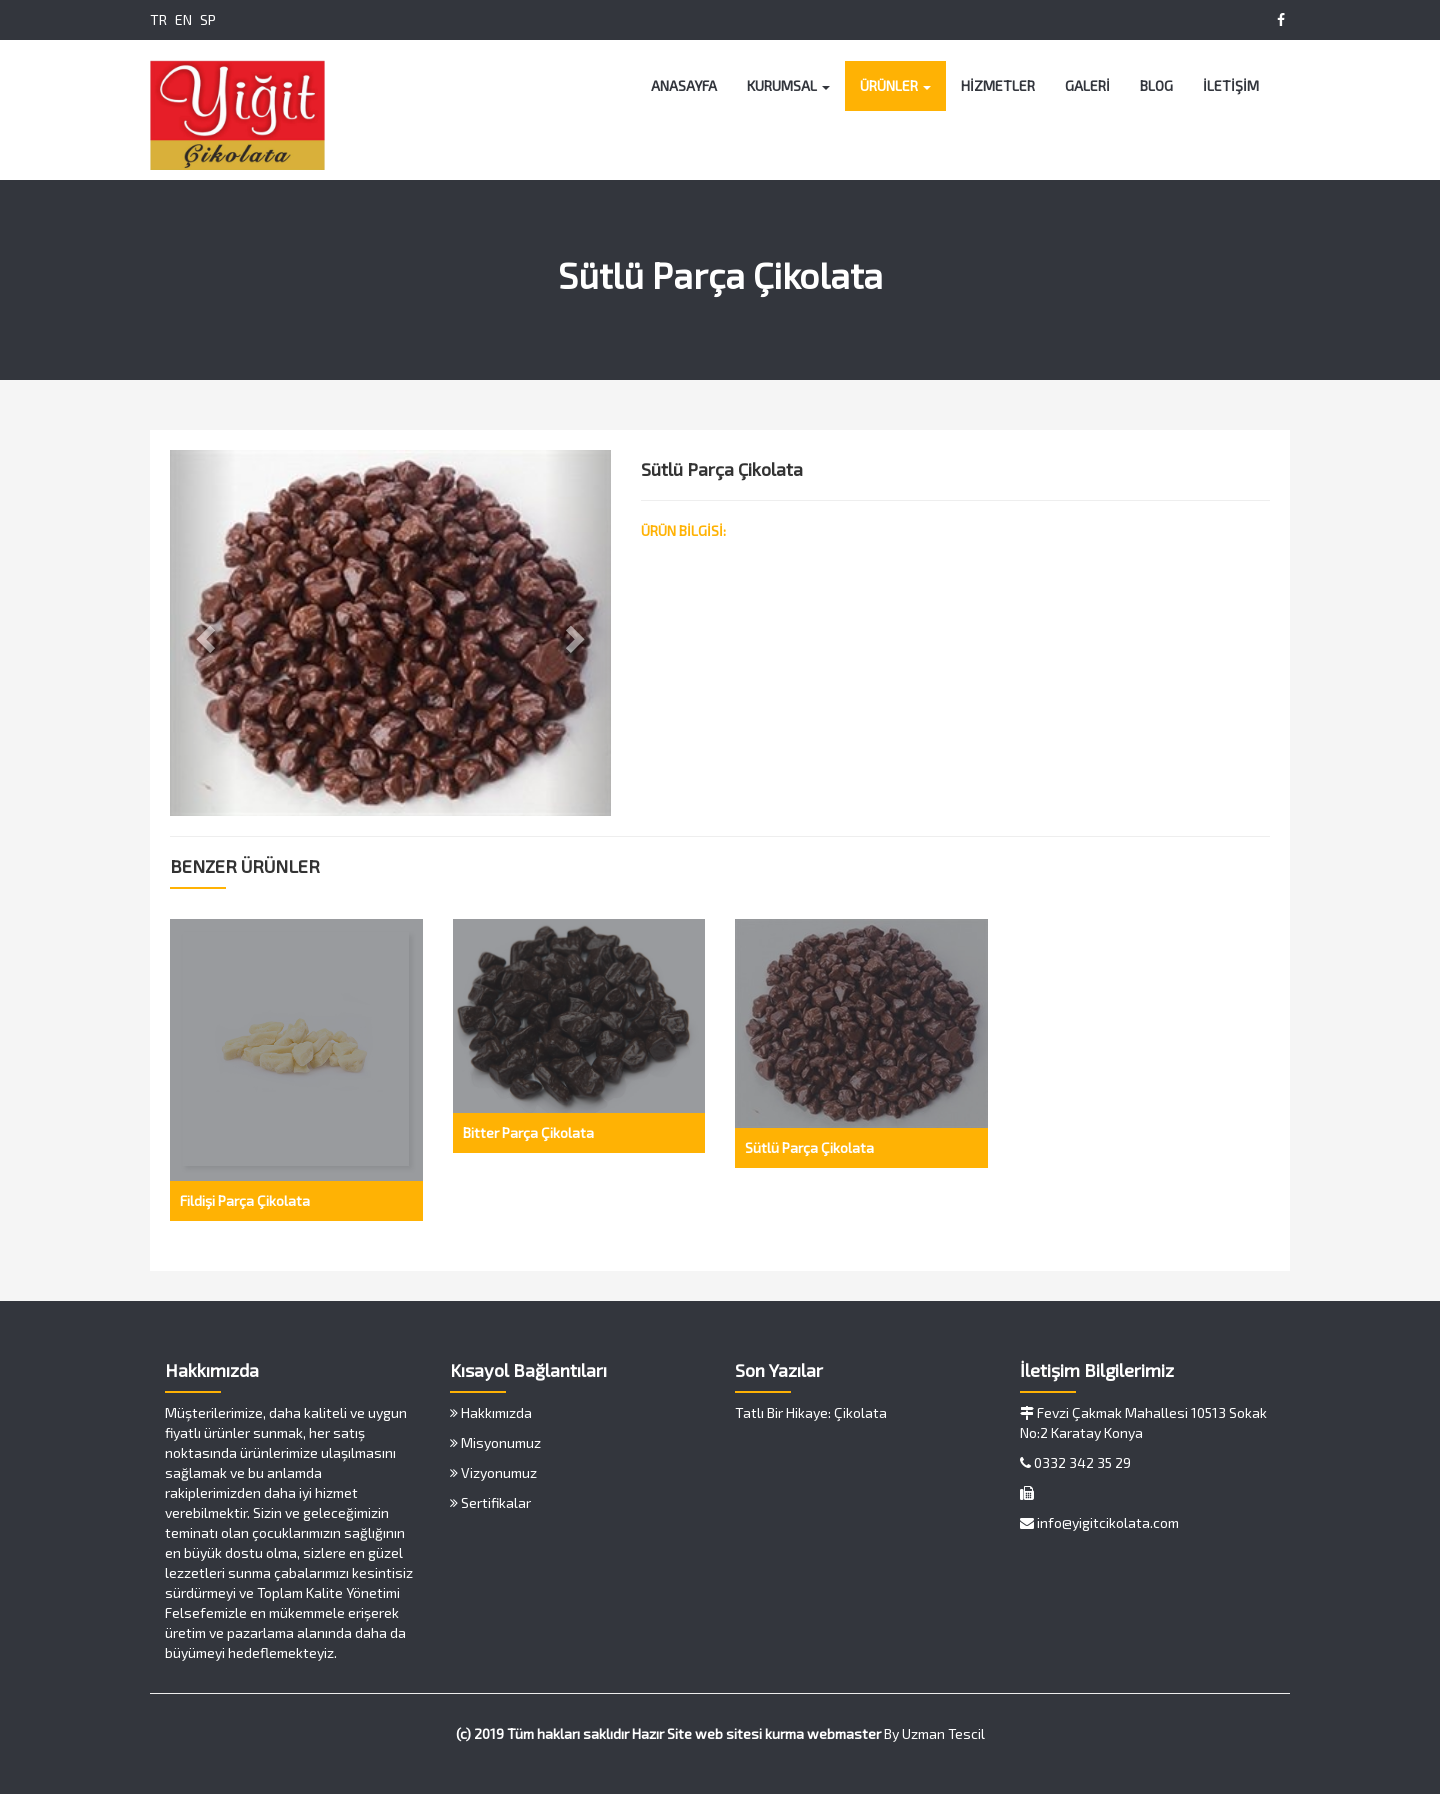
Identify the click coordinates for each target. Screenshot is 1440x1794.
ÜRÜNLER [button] (895, 85)
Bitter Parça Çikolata (528, 1132)
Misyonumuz (495, 1442)
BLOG (1156, 85)
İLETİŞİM (1231, 85)
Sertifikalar (490, 1502)
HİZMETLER (998, 85)
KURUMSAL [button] (788, 85)
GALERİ (1087, 85)
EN (183, 19)
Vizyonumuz (493, 1472)
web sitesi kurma (749, 1733)
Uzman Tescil (943, 1733)
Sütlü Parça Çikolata (809, 1147)
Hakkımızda (491, 1412)
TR (158, 19)
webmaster (844, 1733)
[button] (203, 633)
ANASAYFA (684, 85)
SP (208, 19)
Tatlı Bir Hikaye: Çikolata (811, 1412)
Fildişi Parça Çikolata (245, 1200)
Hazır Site (662, 1733)
